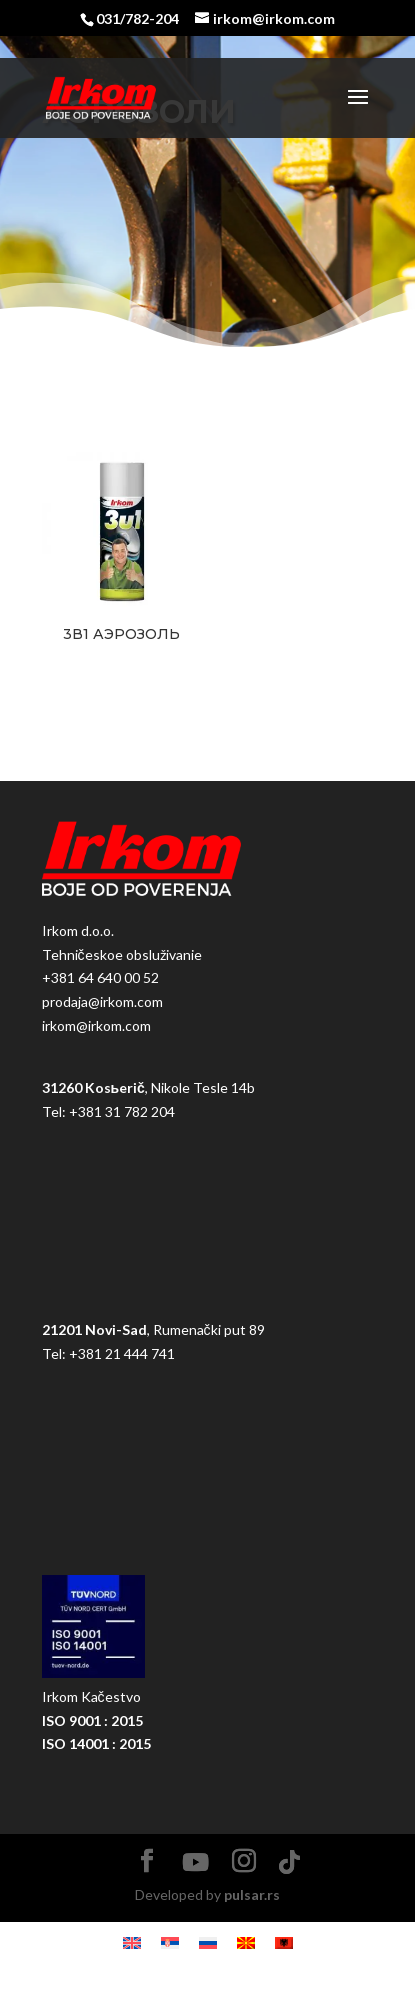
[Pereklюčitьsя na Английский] (132, 1942)
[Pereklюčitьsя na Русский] (208, 1942)
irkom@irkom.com (96, 1025)
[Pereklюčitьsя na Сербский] (170, 1942)
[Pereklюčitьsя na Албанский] (284, 1942)
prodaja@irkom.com (102, 1001)
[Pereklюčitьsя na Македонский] (246, 1942)
